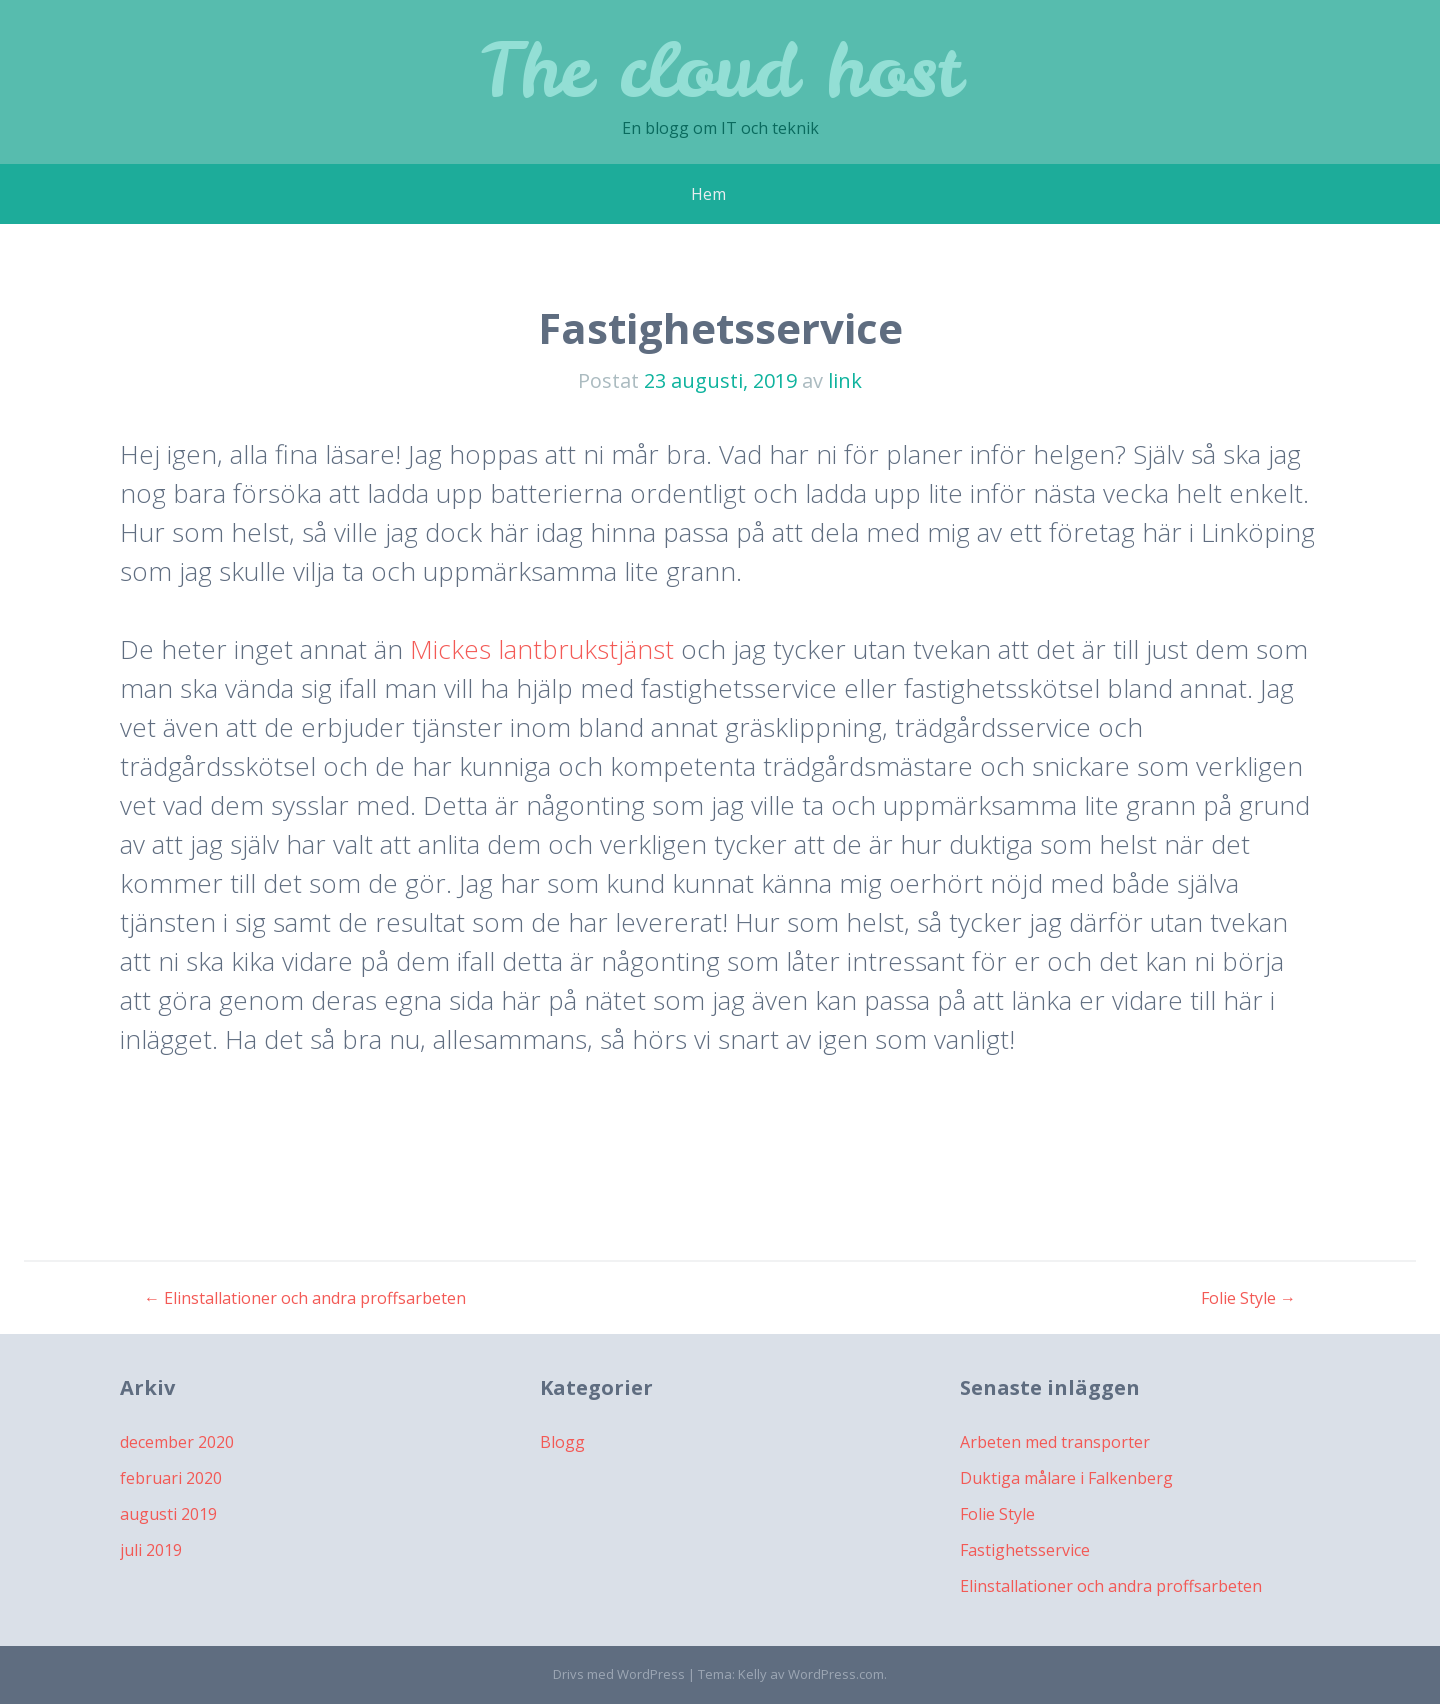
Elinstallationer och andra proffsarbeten (305, 1298)
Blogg (562, 1442)
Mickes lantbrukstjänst (542, 649)
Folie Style (1248, 1298)
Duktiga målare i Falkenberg (1066, 1478)
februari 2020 (171, 1478)
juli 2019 (151, 1550)
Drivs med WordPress (619, 1674)
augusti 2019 (168, 1514)
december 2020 (177, 1442)
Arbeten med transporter (1055, 1442)
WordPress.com (836, 1674)
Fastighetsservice (1025, 1550)
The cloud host (720, 69)
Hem (708, 194)
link (845, 380)
